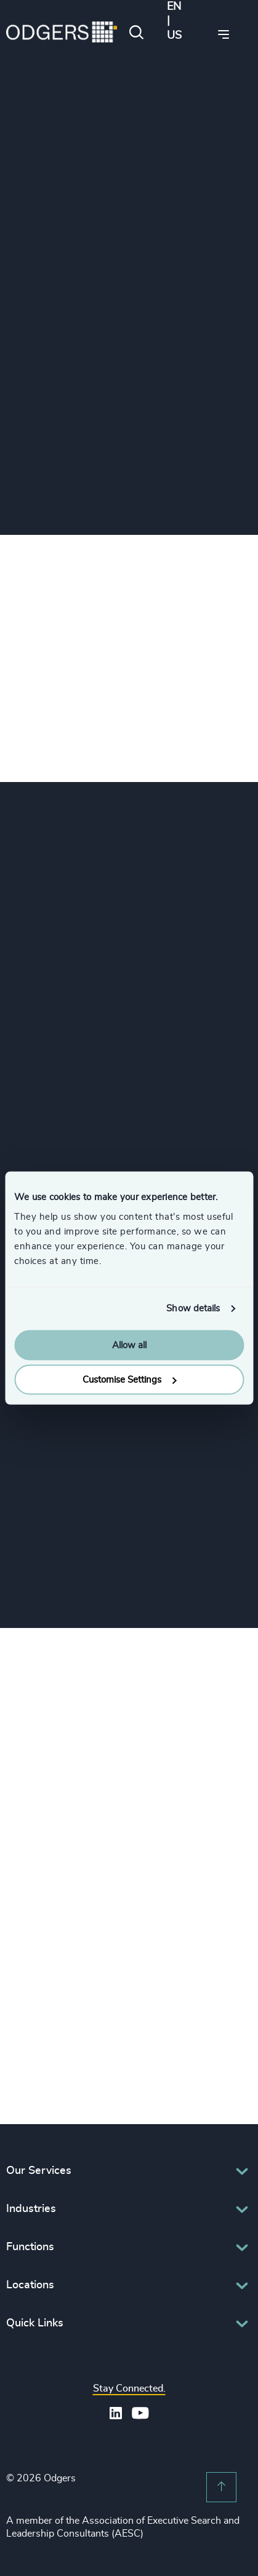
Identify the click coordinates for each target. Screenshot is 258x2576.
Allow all (129, 1344)
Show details (193, 1308)
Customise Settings (129, 1380)
